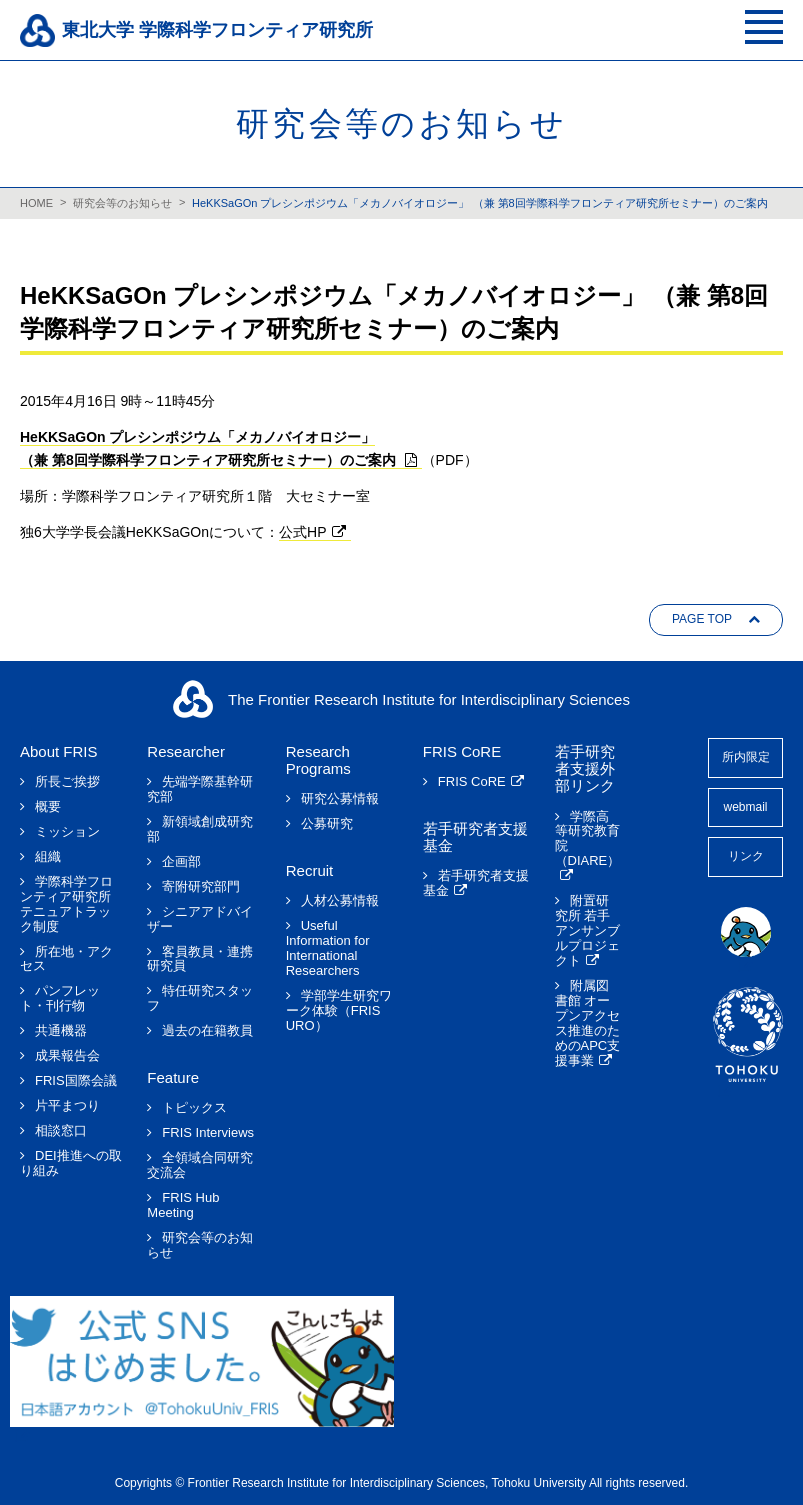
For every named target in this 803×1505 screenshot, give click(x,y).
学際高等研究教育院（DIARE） (588, 839)
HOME (36, 203)
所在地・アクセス (66, 959)
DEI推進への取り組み (71, 1163)
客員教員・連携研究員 (200, 959)
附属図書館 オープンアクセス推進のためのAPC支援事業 (588, 1023)
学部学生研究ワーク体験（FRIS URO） (339, 1011)
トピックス (194, 1108)
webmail (745, 807)
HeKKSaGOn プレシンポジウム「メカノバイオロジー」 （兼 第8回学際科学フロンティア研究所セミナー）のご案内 (480, 203)
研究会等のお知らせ (122, 203)
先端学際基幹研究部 (200, 789)
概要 (48, 807)
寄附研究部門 (201, 887)
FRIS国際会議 (76, 1081)
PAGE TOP (702, 619)
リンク (746, 856)
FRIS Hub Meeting (183, 1205)
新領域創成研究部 (200, 829)
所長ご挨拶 (67, 782)
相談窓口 (61, 1131)
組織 (48, 857)
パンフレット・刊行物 (60, 998)
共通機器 (61, 1031)
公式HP (302, 532)
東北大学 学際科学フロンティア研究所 (217, 30)
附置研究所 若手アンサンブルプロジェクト (587, 931)
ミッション (67, 832)
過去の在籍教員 (207, 1031)
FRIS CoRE (472, 782)
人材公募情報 (340, 901)
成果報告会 (67, 1056)
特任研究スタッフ (200, 998)
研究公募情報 (340, 799)
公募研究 (327, 824)
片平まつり (67, 1106)
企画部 (181, 862)
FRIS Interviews (208, 1133)
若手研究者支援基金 (476, 883)
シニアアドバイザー (200, 919)
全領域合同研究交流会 (200, 1165)
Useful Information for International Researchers (328, 948)
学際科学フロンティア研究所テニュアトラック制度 (66, 904)
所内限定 (746, 757)
